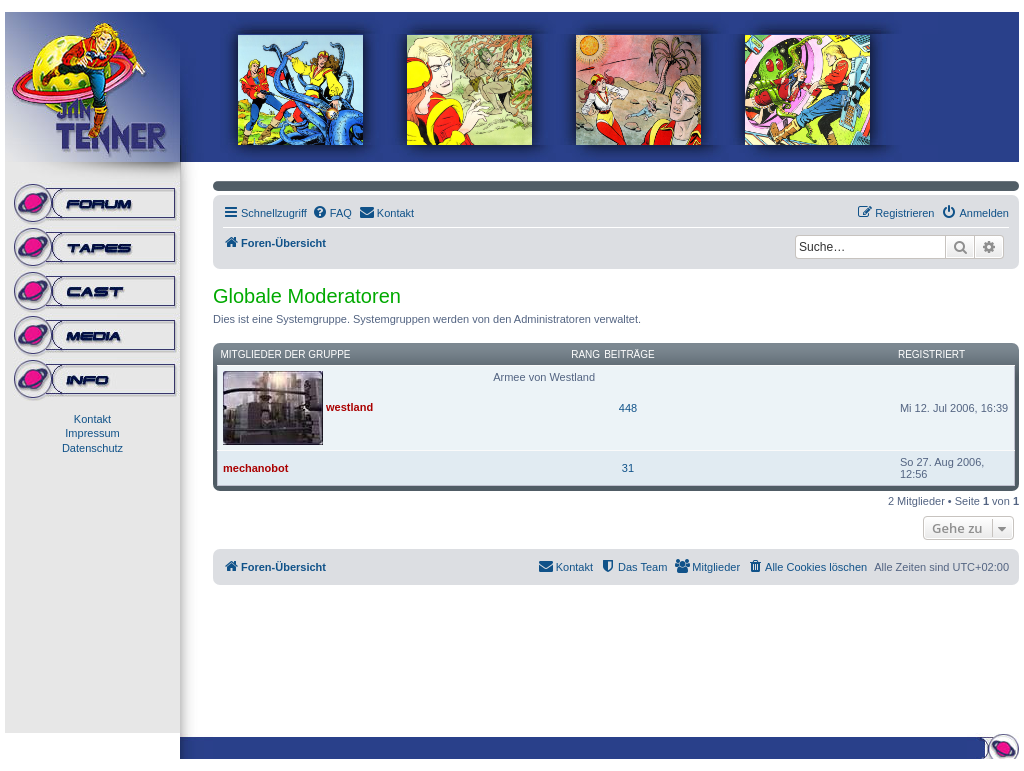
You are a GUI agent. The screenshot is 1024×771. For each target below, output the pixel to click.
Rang (585, 354)
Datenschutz (92, 448)
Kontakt (92, 419)
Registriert (931, 354)
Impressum (92, 433)
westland (349, 407)
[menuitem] (332, 213)
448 (628, 408)
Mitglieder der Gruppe (286, 354)
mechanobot (255, 468)
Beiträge (629, 354)
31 (628, 468)
